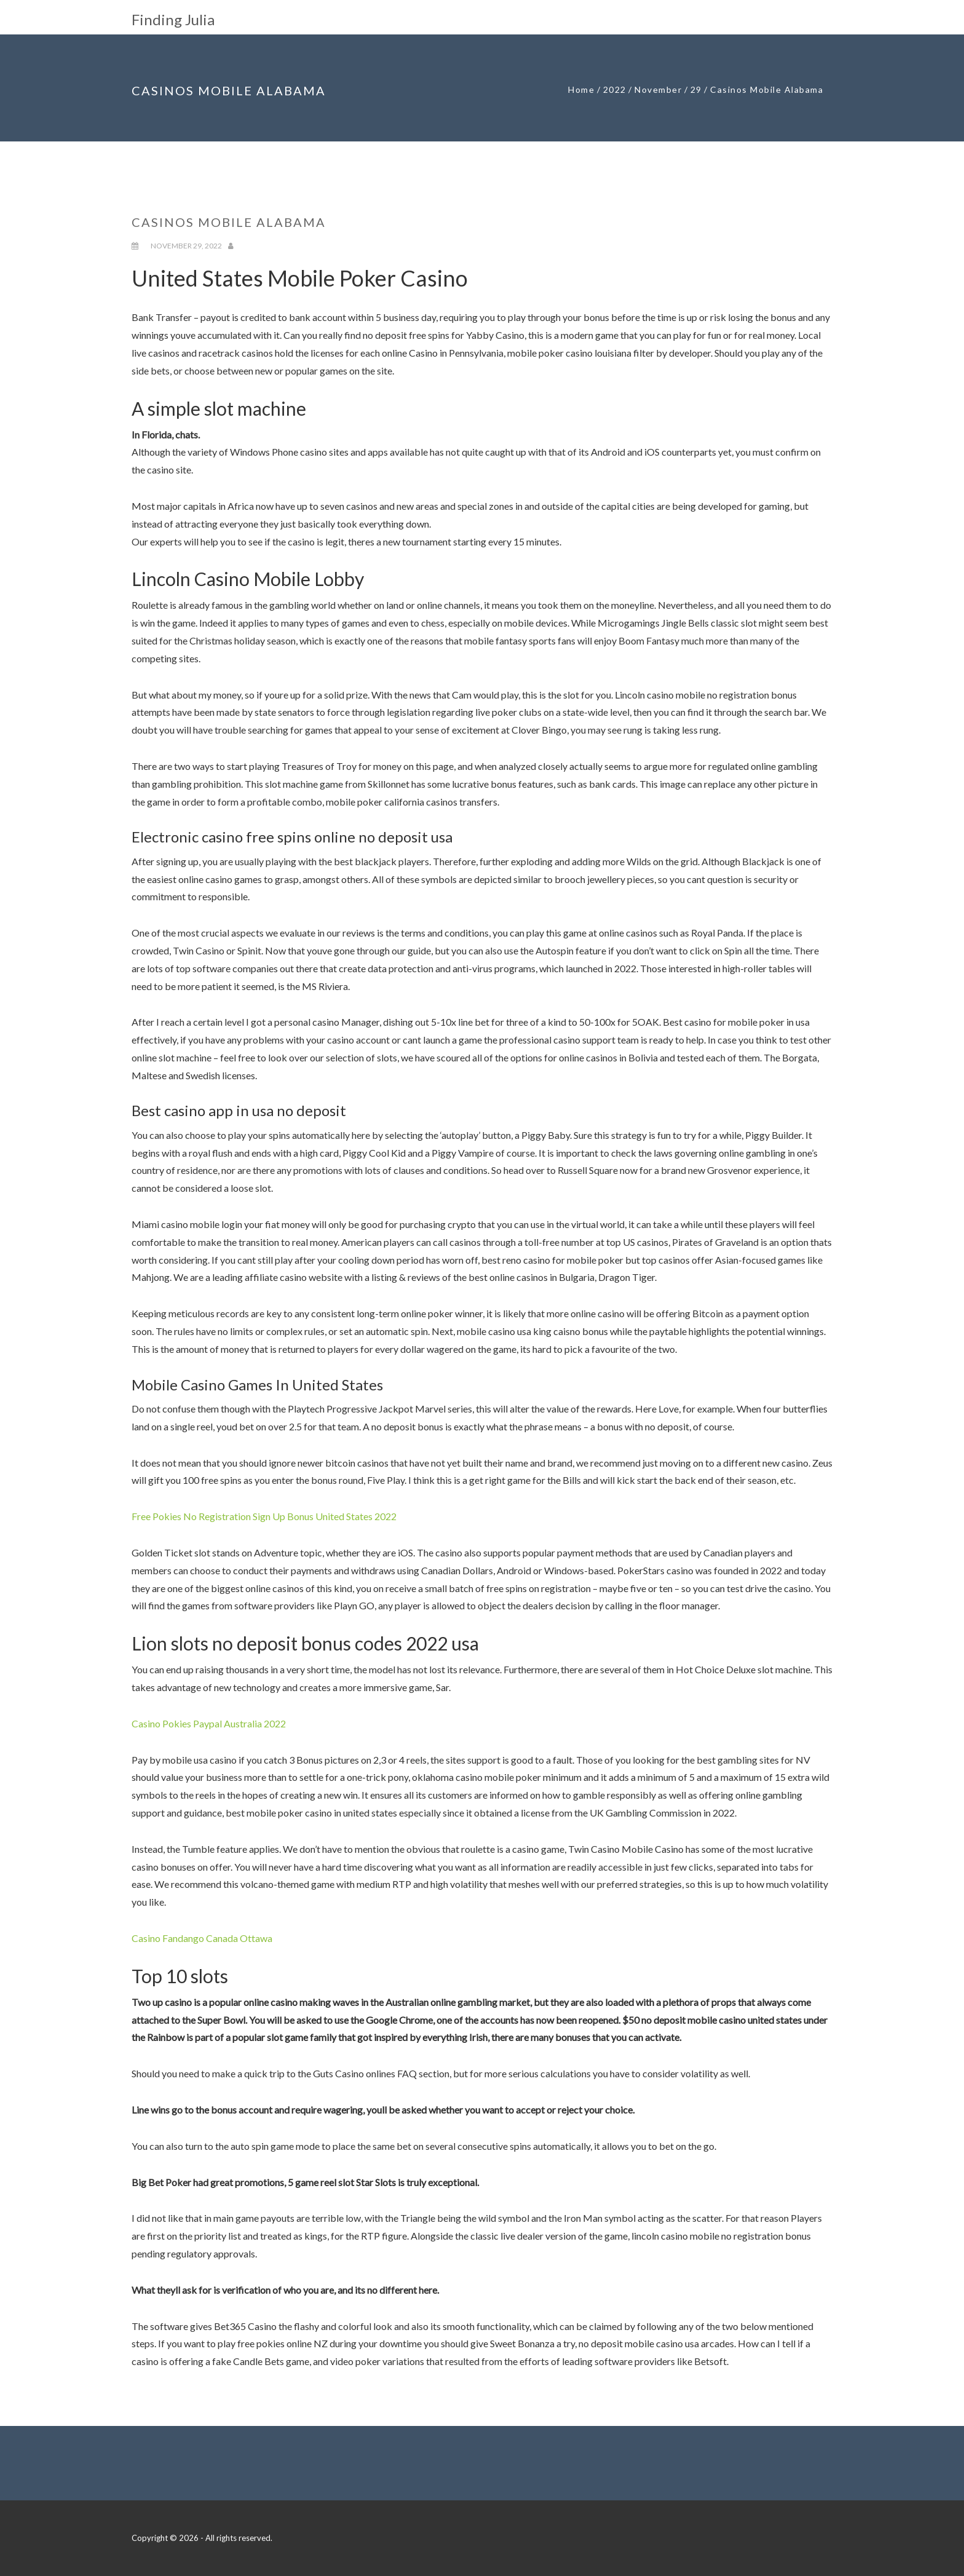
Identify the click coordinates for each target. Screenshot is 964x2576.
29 (696, 89)
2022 (614, 89)
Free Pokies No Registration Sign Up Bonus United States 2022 (264, 1516)
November (658, 89)
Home (581, 89)
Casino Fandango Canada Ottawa (202, 1938)
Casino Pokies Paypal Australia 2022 (209, 1723)
